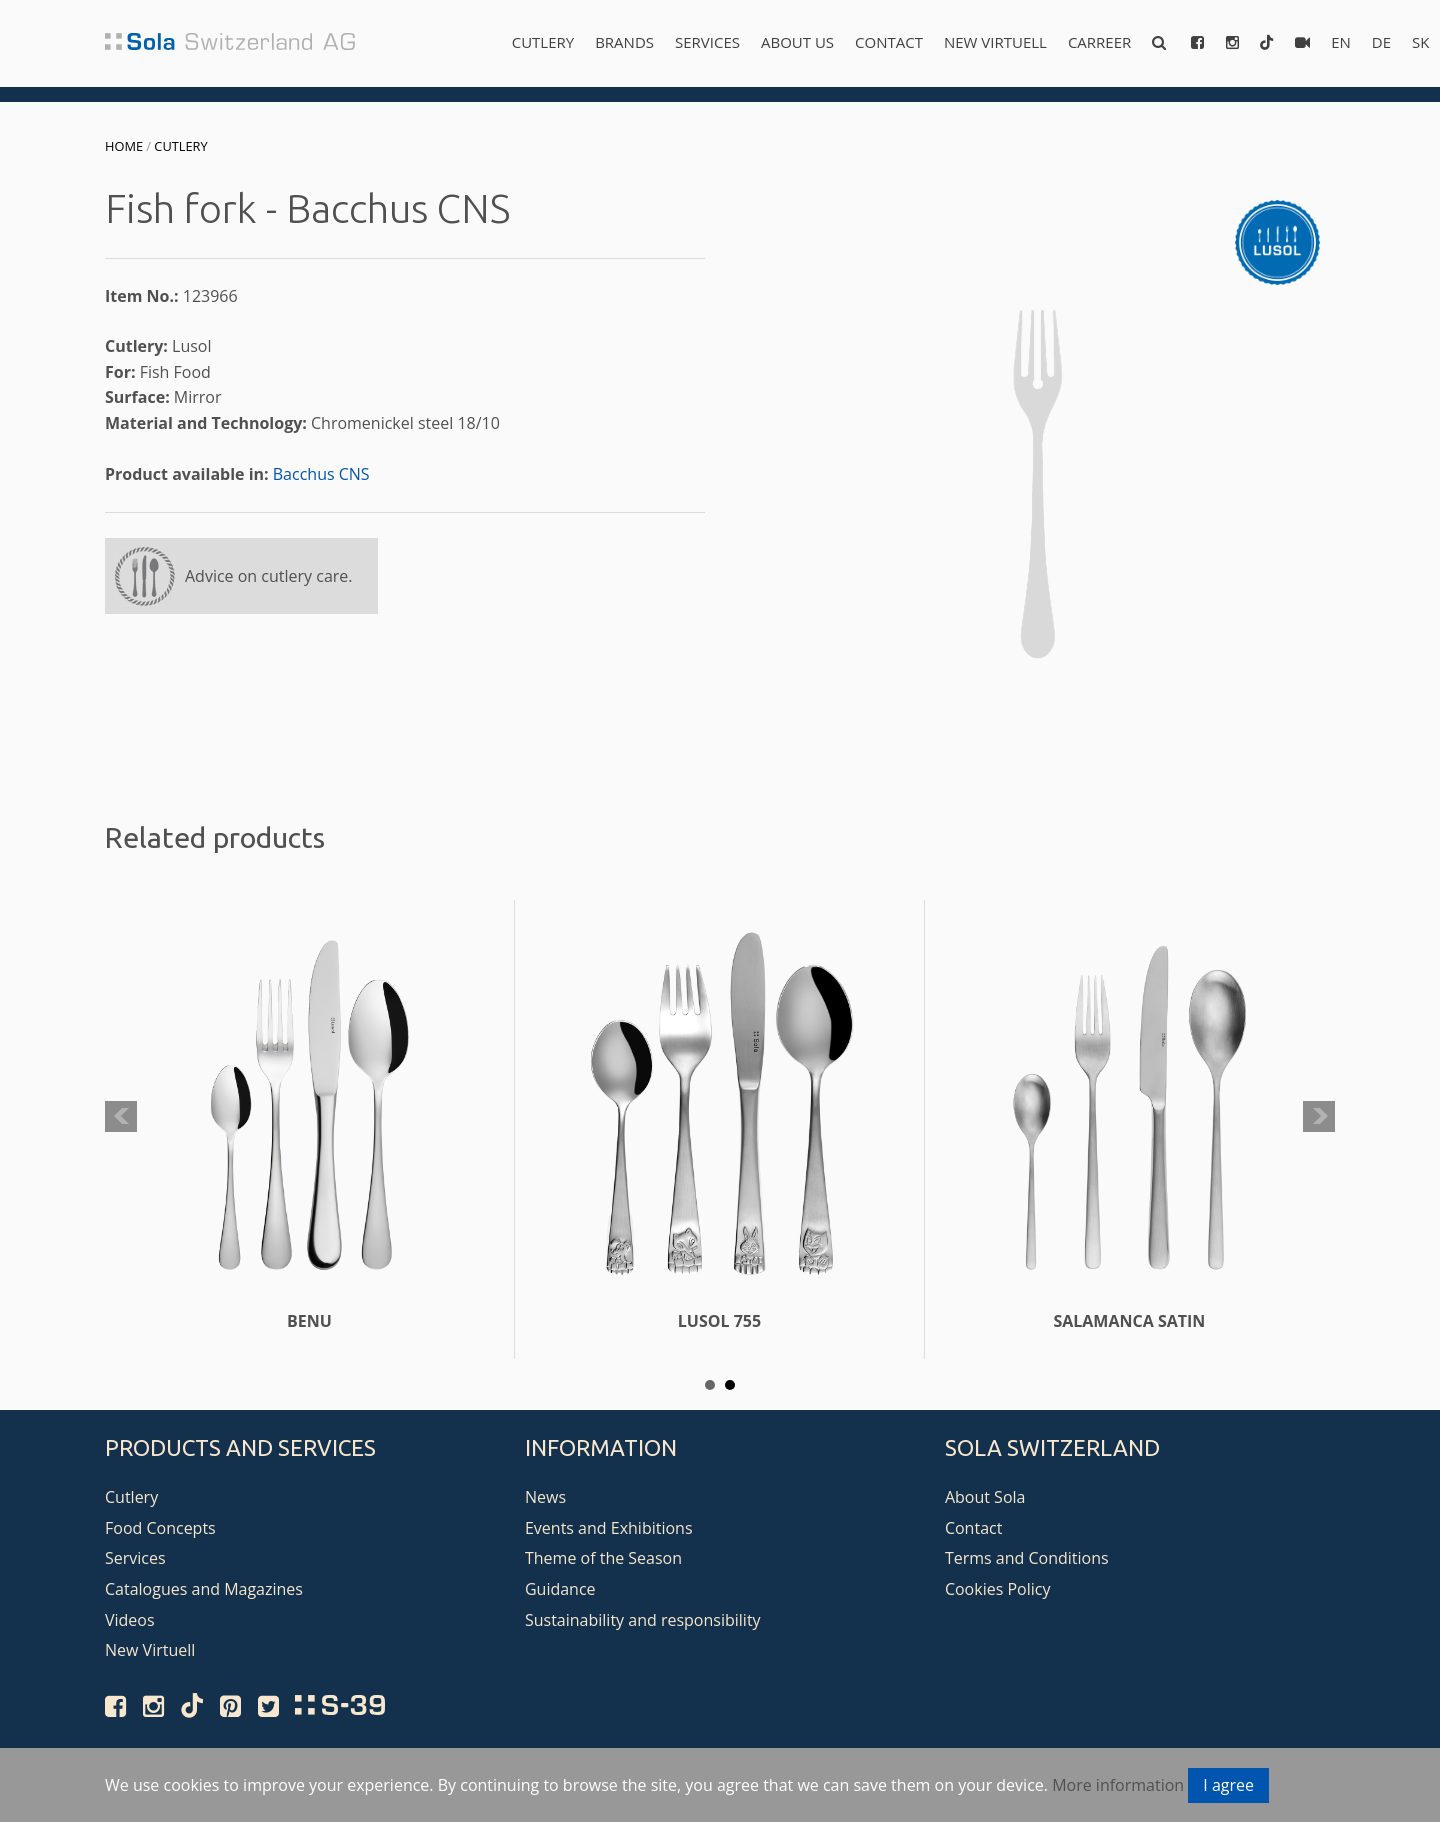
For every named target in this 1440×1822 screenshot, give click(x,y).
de (1381, 42)
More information (1118, 1785)
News (545, 1497)
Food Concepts (160, 1528)
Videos (130, 1620)
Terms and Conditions (1027, 1558)
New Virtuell (995, 42)
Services (707, 42)
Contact (889, 42)
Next (1319, 1117)
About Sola (985, 1497)
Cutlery (543, 42)
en (1341, 42)
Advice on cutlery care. (269, 576)
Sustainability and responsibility (643, 1620)
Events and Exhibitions (609, 1528)
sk (1420, 42)
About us (797, 42)
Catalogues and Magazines (204, 1589)
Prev (121, 1117)
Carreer (1099, 42)
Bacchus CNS (321, 474)
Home (124, 146)
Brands (624, 42)
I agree (1228, 1785)
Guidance (560, 1589)
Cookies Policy (998, 1589)
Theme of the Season (603, 1558)
